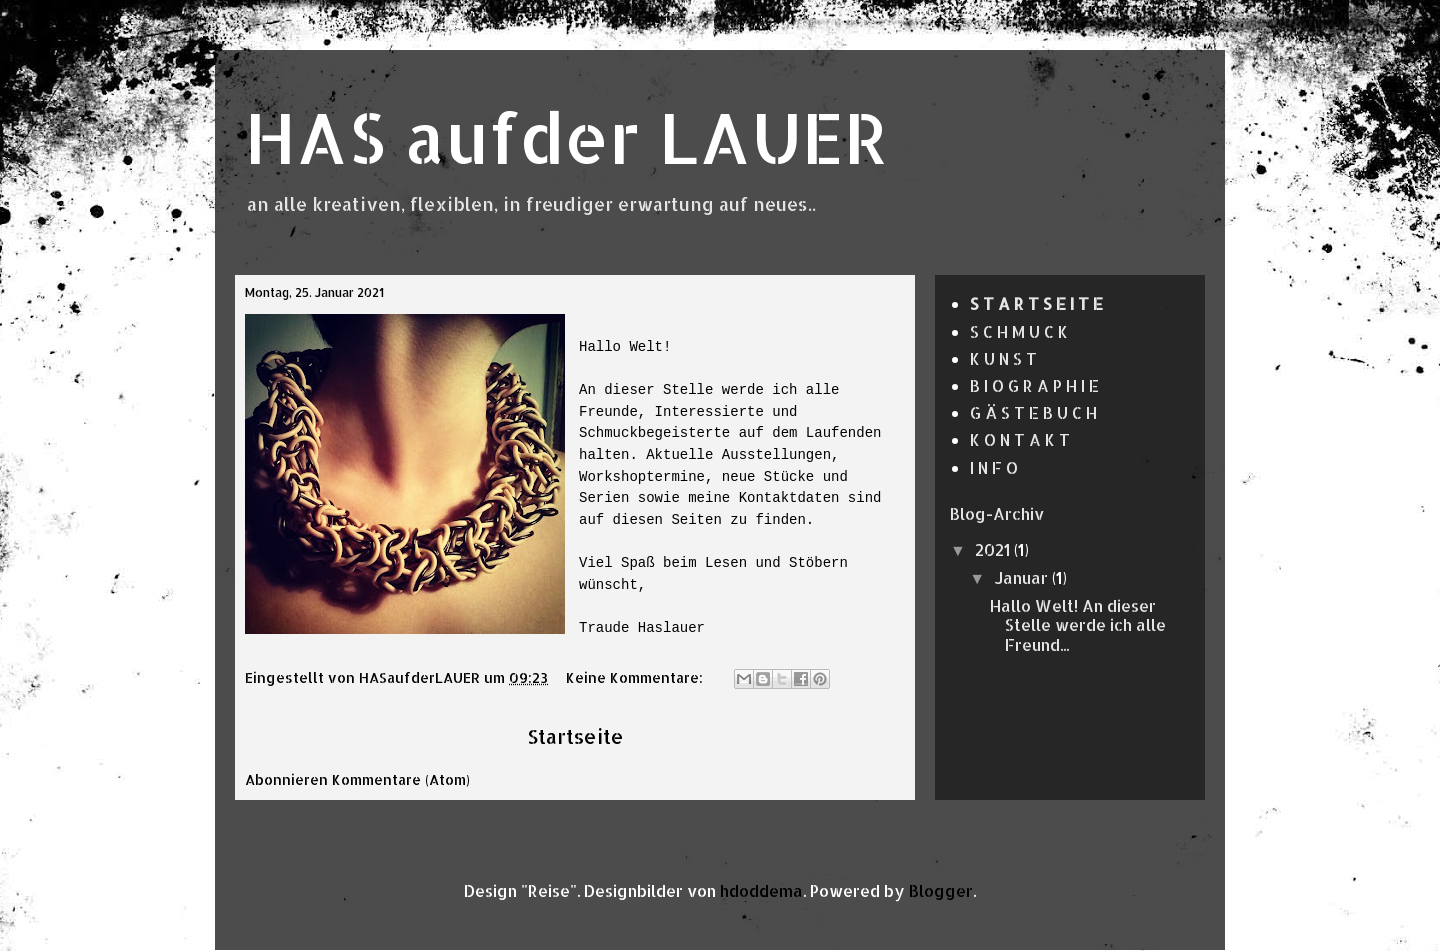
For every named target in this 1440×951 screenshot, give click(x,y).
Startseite (575, 736)
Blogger (941, 890)
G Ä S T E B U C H (1033, 412)
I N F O (994, 467)
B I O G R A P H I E (1034, 385)
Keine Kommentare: (636, 677)
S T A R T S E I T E (1036, 303)
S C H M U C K (1019, 331)
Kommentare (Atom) (401, 779)
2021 (994, 549)
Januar (1023, 577)
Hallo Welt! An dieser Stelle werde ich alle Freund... (1078, 624)
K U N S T (1003, 358)
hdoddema (761, 890)
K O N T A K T (1020, 439)
